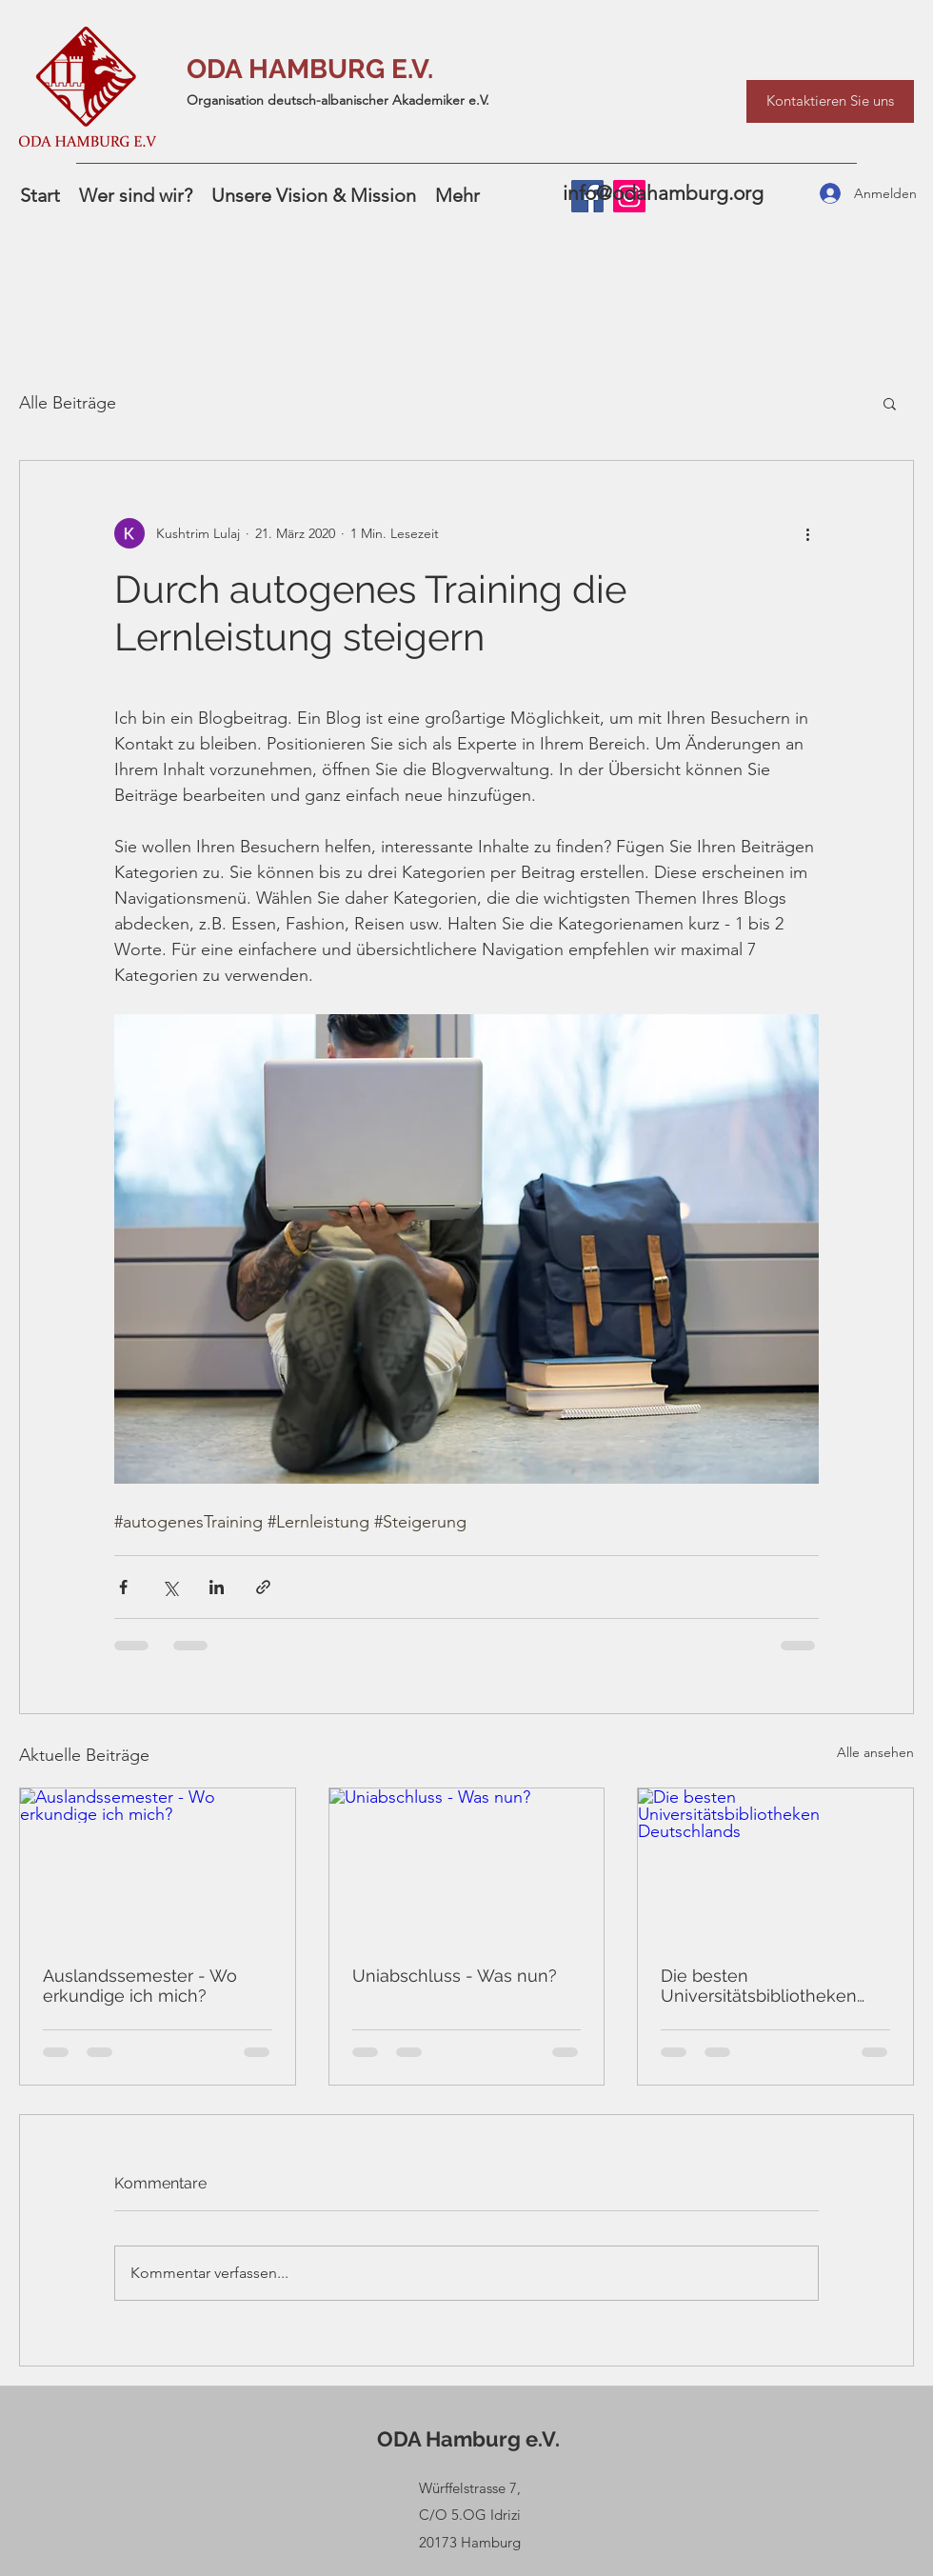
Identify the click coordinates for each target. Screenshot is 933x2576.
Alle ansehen (875, 1752)
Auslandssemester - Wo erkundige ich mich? (140, 1986)
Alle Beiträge (67, 402)
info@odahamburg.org (663, 193)
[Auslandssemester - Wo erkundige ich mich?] (157, 1865)
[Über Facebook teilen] (123, 1587)
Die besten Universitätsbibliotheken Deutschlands (759, 1986)
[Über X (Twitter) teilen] (170, 1587)
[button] (890, 402)
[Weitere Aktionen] (807, 533)
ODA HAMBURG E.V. (310, 69)
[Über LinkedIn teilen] (217, 1587)
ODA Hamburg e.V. (468, 2438)
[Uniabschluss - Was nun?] (467, 1865)
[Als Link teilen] (263, 1587)
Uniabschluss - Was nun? (454, 1976)
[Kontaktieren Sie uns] (830, 101)
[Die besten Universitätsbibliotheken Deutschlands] (775, 1865)
